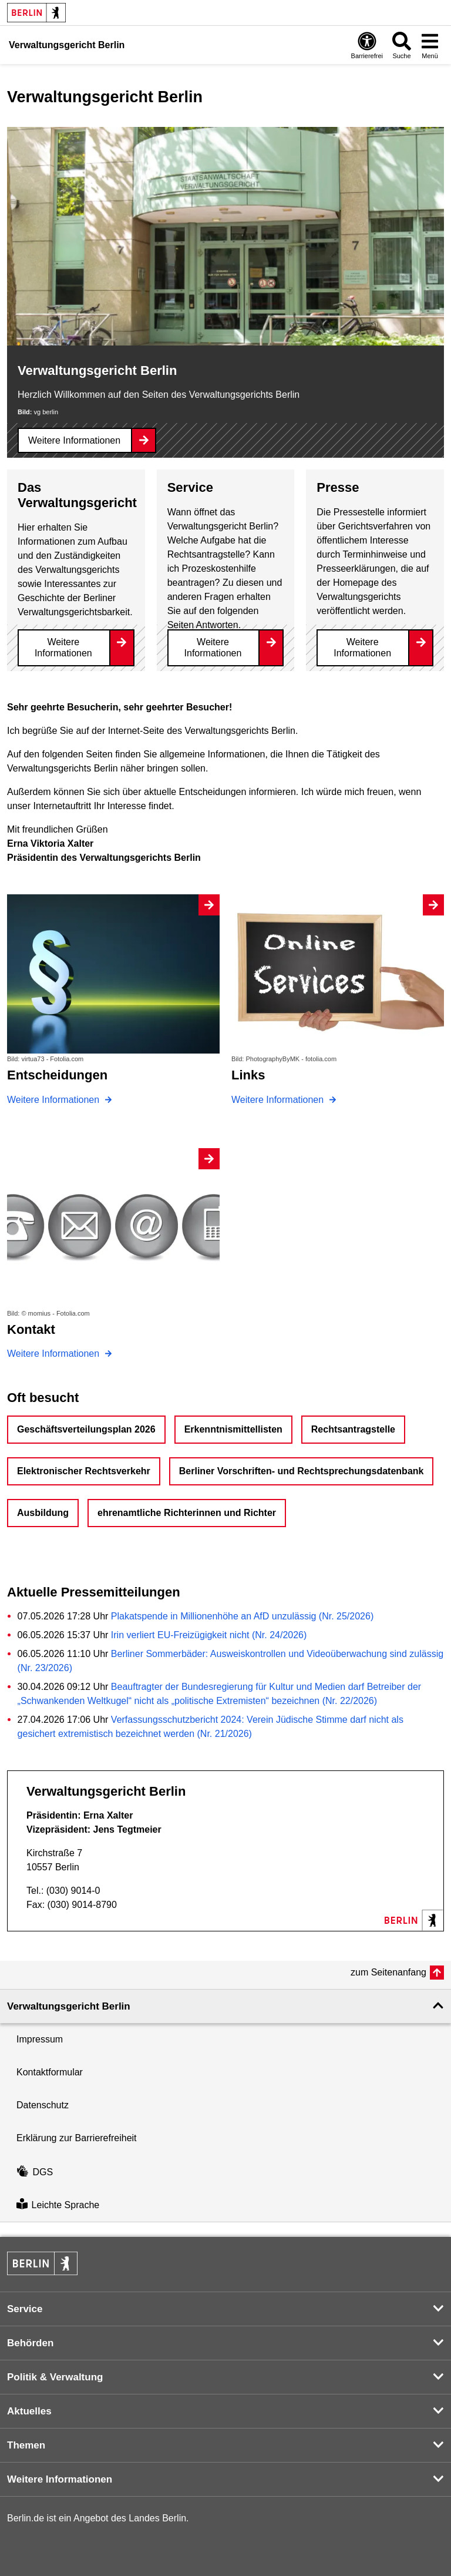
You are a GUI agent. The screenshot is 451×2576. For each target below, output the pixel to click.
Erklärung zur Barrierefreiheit (76, 2138)
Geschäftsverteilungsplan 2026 (86, 1429)
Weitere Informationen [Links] (279, 1100)
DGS (34, 2172)
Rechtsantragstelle (353, 1429)
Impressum (39, 2039)
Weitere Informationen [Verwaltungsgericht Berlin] (74, 440)
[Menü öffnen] (430, 45)
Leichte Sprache (57, 2205)
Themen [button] (26, 2445)
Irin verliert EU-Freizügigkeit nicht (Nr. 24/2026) (209, 1635)
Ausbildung (43, 1513)
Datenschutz (42, 2105)
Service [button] (25, 2309)
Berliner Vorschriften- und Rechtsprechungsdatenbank (301, 1471)
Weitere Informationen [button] (59, 2479)
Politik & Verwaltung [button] (55, 2377)
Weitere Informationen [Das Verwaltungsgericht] (63, 647)
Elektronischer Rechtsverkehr (83, 1471)
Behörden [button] (30, 2343)
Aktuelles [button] (29, 2411)
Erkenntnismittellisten (233, 1429)
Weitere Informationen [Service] (213, 647)
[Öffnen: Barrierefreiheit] (367, 45)
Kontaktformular (49, 2072)
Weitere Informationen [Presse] (362, 647)
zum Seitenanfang (388, 1972)
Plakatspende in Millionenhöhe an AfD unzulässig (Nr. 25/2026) (242, 1616)
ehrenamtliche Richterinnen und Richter (186, 1513)
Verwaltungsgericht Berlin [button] (68, 2006)
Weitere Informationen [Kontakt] (54, 1354)
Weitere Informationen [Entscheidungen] (54, 1100)
